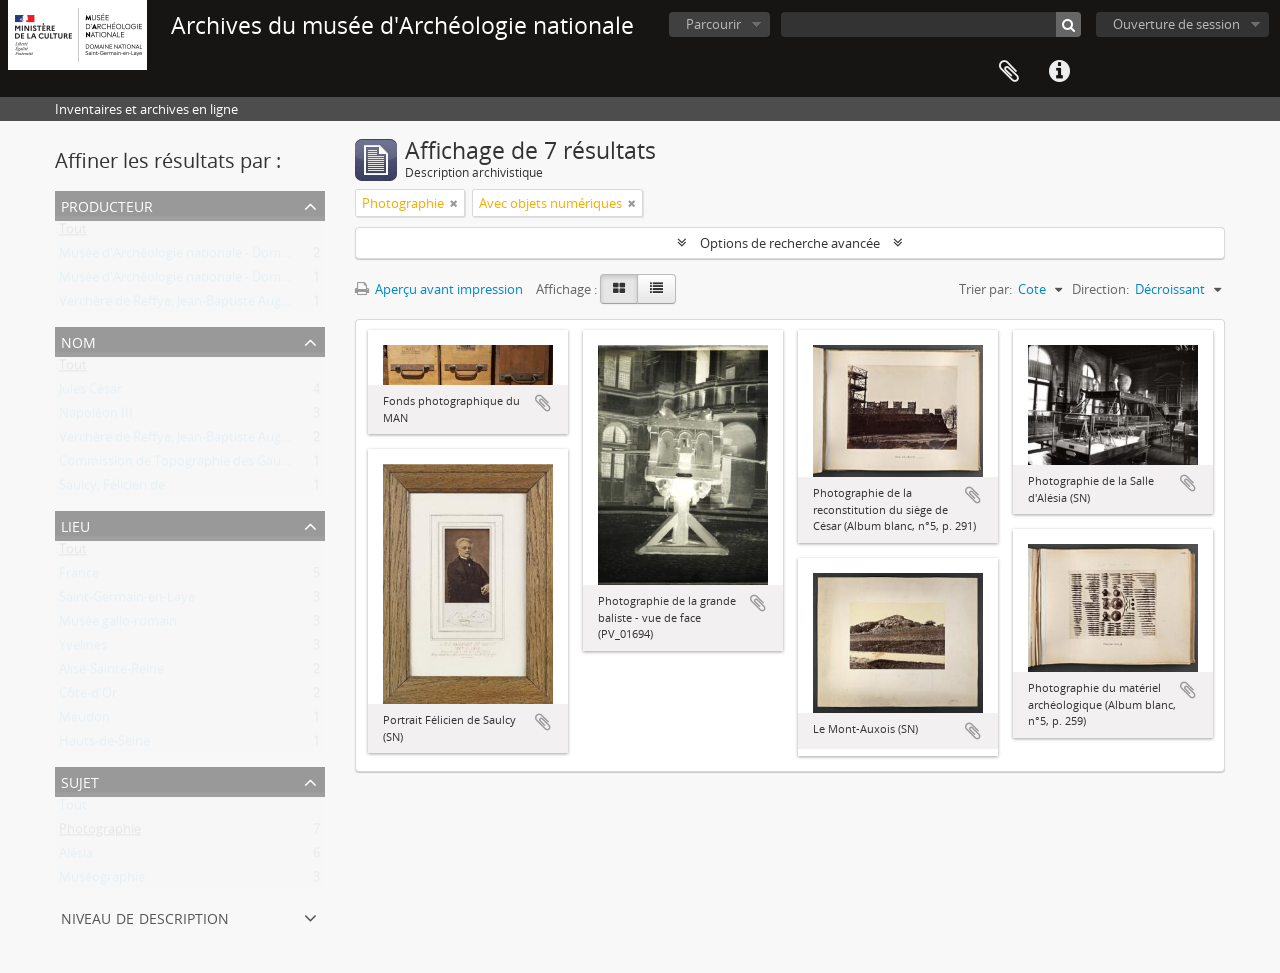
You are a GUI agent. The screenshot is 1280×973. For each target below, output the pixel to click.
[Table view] (656, 289)
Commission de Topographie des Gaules (178, 465)
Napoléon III (96, 417)
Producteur (107, 204)
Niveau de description (145, 916)
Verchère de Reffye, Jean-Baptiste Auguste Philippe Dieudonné (243, 305)
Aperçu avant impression (439, 289)
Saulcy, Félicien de (112, 489)
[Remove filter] (454, 203)
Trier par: (985, 289)
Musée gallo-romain (118, 625)
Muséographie (102, 881)
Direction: (1100, 289)
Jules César (90, 393)
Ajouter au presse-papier (543, 403)
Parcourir (713, 24)
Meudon (84, 721)
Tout (73, 233)
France (79, 577)
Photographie (100, 833)
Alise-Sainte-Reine (111, 673)
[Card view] (619, 289)
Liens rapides (1059, 72)
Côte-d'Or (88, 697)
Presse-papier (1009, 72)
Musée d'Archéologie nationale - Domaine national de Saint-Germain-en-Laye (287, 257)
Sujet (80, 780)
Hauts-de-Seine (104, 745)
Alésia (76, 857)
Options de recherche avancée (790, 243)
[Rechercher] (1068, 24)
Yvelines (83, 649)
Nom (78, 340)
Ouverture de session (1176, 24)
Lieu (75, 524)
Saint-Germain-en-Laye (127, 601)
